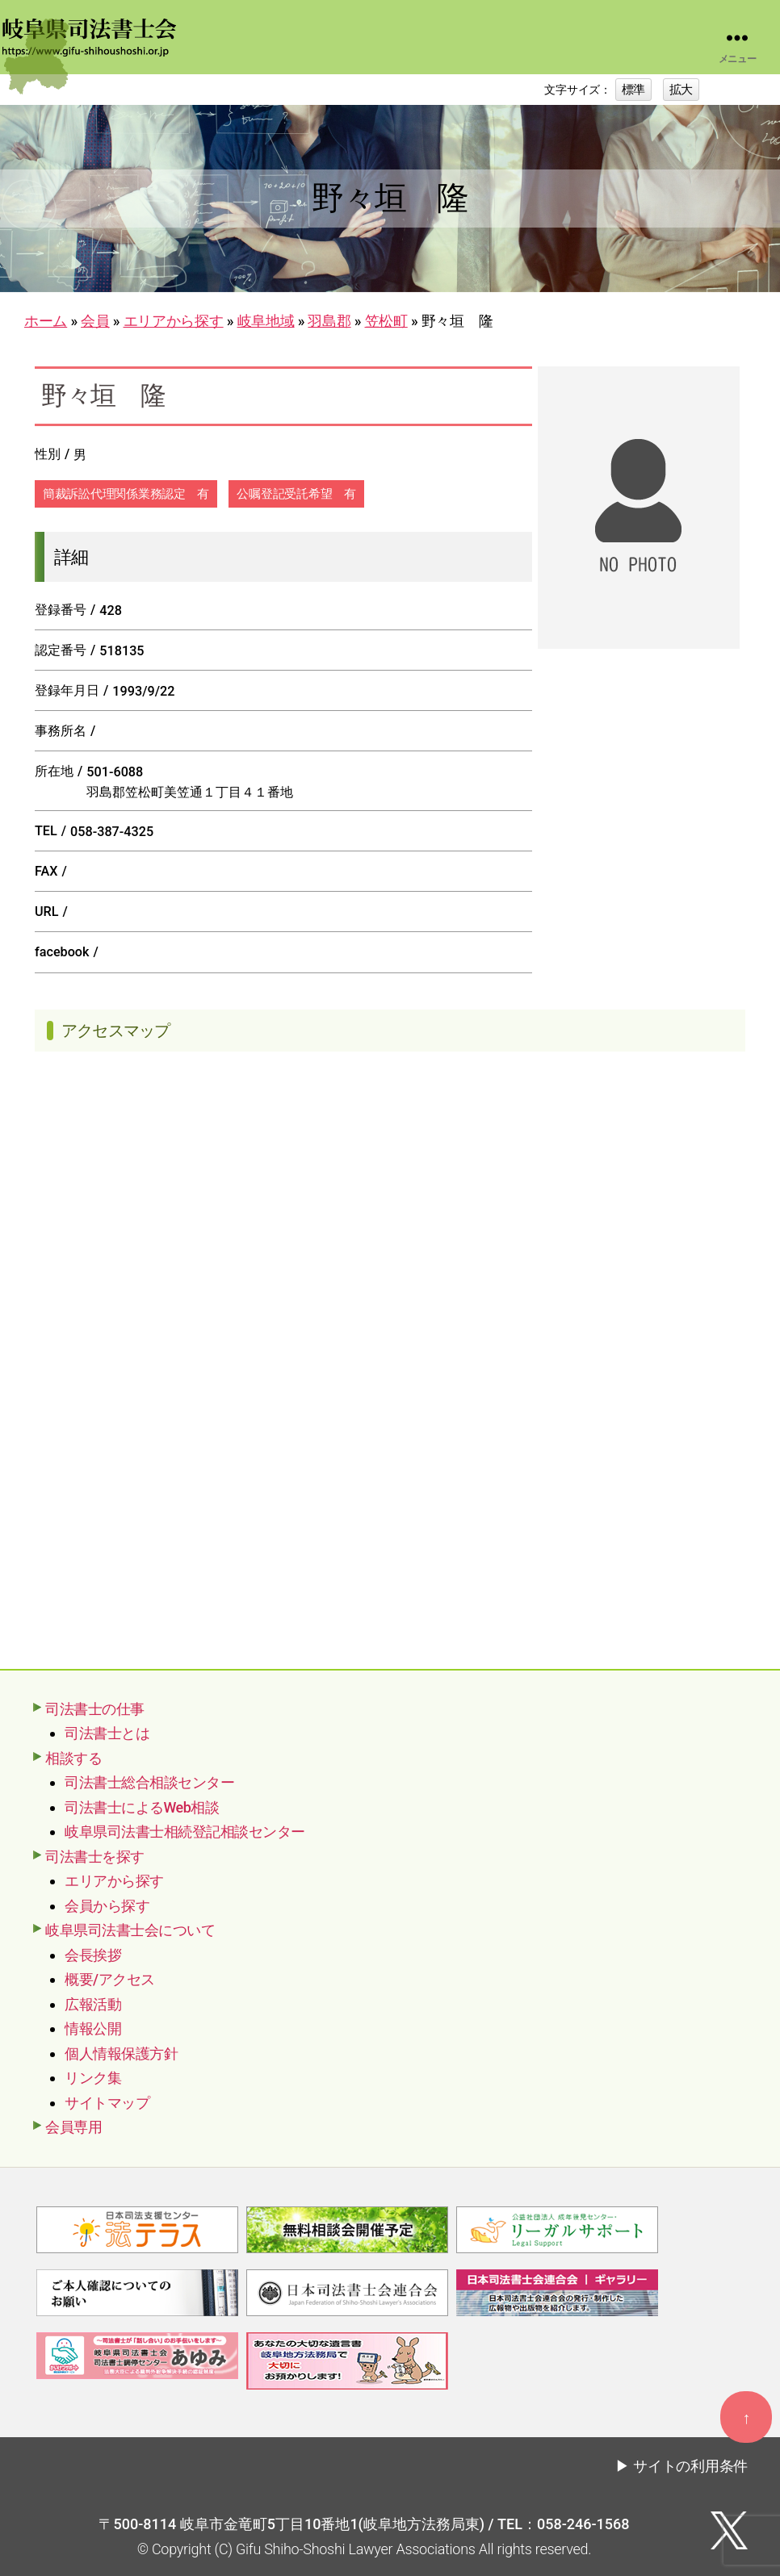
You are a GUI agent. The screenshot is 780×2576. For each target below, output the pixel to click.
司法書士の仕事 (95, 1708)
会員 (95, 320)
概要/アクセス (110, 1979)
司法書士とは (107, 1733)
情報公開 (93, 2028)
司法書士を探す (95, 1856)
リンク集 (93, 2077)
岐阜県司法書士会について (130, 1930)
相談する (73, 1758)
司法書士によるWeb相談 (142, 1807)
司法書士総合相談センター (149, 1782)
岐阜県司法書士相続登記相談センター (185, 1831)
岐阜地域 (266, 320)
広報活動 (93, 2004)
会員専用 (73, 2126)
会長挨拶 (93, 1955)
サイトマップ (107, 2102)
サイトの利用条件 (690, 2465)
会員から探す (107, 1905)
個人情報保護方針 (121, 2053)
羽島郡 (329, 320)
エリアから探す (174, 320)
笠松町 (386, 320)
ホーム (45, 320)
